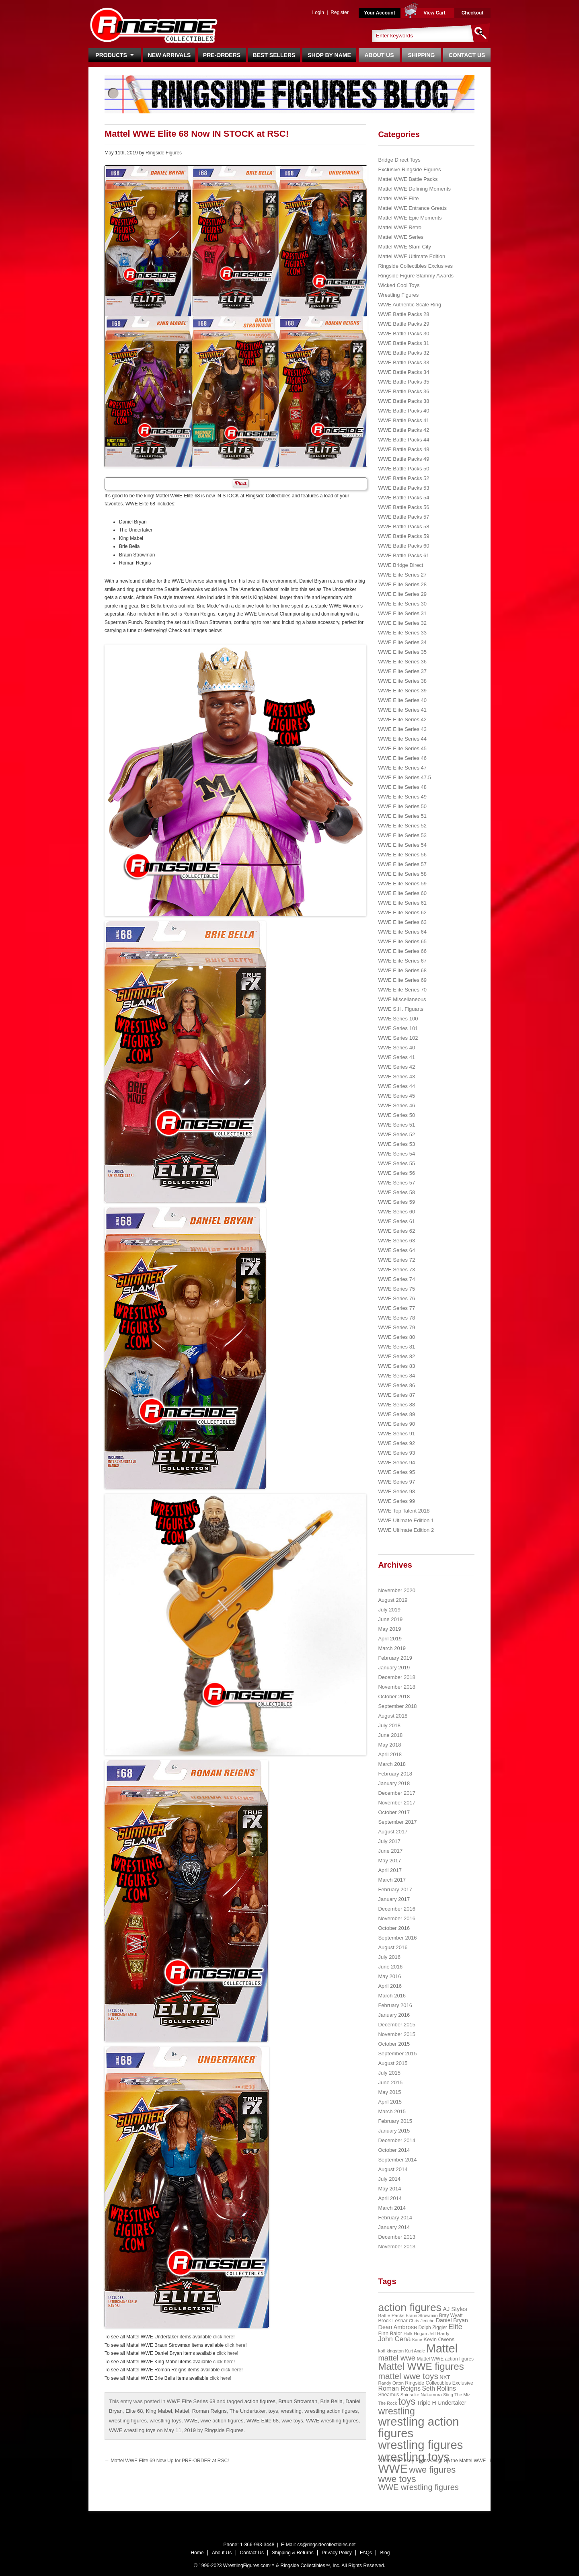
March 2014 (392, 2208)
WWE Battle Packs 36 (403, 391)
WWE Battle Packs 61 (403, 555)
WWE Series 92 (396, 1443)
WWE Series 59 (396, 1202)
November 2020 (396, 1590)
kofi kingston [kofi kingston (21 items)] (391, 2350)
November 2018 (396, 1687)
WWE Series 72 (396, 1260)
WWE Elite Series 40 (402, 700)
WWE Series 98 (396, 1491)
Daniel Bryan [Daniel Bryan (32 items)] (452, 2320)
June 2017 (390, 1851)
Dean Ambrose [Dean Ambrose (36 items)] (397, 2327)
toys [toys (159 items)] (407, 2401)
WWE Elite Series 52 (402, 826)
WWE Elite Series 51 (402, 816)
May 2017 (389, 1861)
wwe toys (292, 2421)
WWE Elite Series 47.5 (404, 777)
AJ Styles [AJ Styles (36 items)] (455, 2309)
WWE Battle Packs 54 (403, 498)
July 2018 (389, 1725)
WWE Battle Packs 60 (403, 546)
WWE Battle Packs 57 (403, 517)
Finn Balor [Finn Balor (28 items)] (390, 2333)
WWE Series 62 (396, 1231)
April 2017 (390, 1870)
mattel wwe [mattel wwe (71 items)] (396, 2358)
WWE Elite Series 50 (402, 806)
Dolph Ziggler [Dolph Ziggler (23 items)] (432, 2327)
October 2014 (394, 2150)
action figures (259, 2401)
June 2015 (390, 2082)
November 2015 (396, 2034)
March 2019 (392, 1648)
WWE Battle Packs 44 (403, 440)
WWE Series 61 (396, 1221)
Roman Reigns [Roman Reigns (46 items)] (399, 2388)
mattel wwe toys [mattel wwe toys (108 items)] (408, 2376)
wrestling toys (165, 2421)
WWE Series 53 (396, 1144)
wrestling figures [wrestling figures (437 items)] (420, 2444)
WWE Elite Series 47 (402, 768)
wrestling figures (128, 2421)
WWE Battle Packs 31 (403, 343)
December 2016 (396, 1909)
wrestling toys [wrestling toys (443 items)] (414, 2456)
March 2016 (392, 1996)
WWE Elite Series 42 (402, 719)
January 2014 (394, 2227)
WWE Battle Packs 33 (403, 362)
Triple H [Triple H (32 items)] (426, 2402)
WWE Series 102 (398, 1038)
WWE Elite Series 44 (402, 739)
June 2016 (390, 1967)
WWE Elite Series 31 (402, 613)
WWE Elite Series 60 (402, 893)
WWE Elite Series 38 (402, 681)
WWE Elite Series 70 (402, 990)
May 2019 (389, 1629)
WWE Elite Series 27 (402, 575)
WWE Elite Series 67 (402, 961)
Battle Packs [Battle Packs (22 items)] (391, 2315)
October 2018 (394, 1696)
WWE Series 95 (396, 1472)
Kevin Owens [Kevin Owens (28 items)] (438, 2339)
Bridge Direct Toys (399, 160)
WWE (190, 2421)
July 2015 (389, 2073)
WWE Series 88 (396, 1405)
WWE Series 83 (396, 1366)
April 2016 (390, 1986)
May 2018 (389, 1745)
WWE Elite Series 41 (402, 710)
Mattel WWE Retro (399, 227)
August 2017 (392, 1832)
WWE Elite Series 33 (402, 633)
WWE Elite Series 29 (402, 594)
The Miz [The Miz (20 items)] (462, 2394)
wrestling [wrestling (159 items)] (396, 2411)
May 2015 (389, 2092)
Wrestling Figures (398, 295)
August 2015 (392, 2063)
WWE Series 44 (396, 1086)
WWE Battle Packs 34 (403, 372)
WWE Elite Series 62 (402, 912)
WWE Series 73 (396, 1269)
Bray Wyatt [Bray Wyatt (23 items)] (451, 2315)
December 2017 (396, 1793)
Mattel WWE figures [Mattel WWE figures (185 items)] (421, 2366)
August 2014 (392, 2169)
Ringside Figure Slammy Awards (416, 276)
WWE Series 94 (396, 1462)
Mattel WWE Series (400, 237)
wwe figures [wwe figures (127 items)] (432, 2470)
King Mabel (159, 2411)
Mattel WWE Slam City (404, 247)
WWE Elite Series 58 (402, 874)
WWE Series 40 (396, 1048)
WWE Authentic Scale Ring (409, 305)
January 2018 (394, 1783)
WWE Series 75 (396, 1289)
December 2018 (396, 1677)
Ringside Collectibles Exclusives (415, 266)
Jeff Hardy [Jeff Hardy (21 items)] (438, 2333)
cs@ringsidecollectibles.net (326, 2544)
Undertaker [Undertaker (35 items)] (451, 2402)
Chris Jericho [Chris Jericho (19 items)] (422, 2320)
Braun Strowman (297, 2401)
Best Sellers (274, 55)
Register (340, 12)
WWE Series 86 (396, 1385)
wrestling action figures (330, 2411)
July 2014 (389, 2179)
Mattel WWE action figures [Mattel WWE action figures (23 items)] (445, 2359)
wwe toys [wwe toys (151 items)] (397, 2478)
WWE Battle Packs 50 (403, 469)
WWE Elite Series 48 (402, 787)
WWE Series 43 (396, 1077)
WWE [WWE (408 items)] (393, 2468)
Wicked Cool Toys (398, 285)
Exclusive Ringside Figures (409, 169)
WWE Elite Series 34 (402, 642)
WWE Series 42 (396, 1067)
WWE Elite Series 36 (402, 662)
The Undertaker (248, 2411)
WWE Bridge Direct (400, 565)
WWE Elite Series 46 (402, 758)
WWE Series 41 (396, 1057)
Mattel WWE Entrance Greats (412, 208)
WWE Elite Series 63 (402, 922)
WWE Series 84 (396, 1376)
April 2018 (390, 1754)
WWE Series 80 (396, 1337)
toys (273, 2411)
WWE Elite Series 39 (402, 691)
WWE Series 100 (398, 1019)
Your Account (379, 13)
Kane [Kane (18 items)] (417, 2339)
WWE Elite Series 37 (402, 671)
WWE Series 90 (396, 1424)
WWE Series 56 (396, 1173)
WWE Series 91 (396, 1434)
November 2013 (396, 2246)
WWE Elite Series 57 (402, 864)
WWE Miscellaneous (402, 999)
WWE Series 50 (396, 1115)
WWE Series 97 (396, 1482)
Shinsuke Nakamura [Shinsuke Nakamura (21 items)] (421, 2394)
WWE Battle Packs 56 (403, 507)
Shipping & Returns (292, 2552)
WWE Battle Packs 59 (403, 536)
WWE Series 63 (396, 1241)
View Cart (434, 13)
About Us (379, 55)
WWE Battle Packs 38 (403, 401)
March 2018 (392, 1764)
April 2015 (390, 2102)
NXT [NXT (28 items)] (444, 2377)
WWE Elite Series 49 (402, 797)
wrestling (291, 2411)
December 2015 (396, 2025)
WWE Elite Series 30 (402, 604)
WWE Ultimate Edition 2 (406, 1530)
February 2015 (395, 2121)
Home (197, 2552)
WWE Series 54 (396, 1154)
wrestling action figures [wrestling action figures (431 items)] (418, 2427)
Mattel (182, 2411)
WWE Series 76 (396, 1298)
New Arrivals (169, 55)
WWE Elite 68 (262, 2421)
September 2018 (397, 1706)
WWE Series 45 (396, 1096)
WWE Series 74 (396, 1279)
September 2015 (397, 2054)
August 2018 (392, 1716)
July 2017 (389, 1841)
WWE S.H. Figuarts (400, 1009)
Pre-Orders (221, 55)
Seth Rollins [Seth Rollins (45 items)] (439, 2388)
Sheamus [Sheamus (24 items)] (388, 2394)
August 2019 (392, 1600)
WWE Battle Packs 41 (403, 420)
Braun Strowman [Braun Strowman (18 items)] (421, 2315)
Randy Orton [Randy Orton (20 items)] (391, 2383)
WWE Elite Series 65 (402, 941)
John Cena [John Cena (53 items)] (394, 2339)
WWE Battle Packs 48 (403, 449)
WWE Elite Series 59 (402, 884)
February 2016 (395, 2005)
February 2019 (395, 1658)
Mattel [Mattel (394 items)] (442, 2348)
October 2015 (394, 2044)
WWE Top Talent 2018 (403, 1511)
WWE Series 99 (396, 1501)
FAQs (366, 2552)
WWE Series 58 (396, 1192)
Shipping (421, 55)
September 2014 (397, 2160)
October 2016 (394, 1928)
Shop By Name (329, 55)
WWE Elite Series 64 (402, 932)
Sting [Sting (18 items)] (448, 2394)
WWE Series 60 (396, 1212)
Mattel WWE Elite (398, 198)
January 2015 (394, 2131)
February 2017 (395, 1889)
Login (318, 12)
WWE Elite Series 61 (402, 903)
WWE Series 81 (396, 1347)
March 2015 (392, 2111)
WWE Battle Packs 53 (403, 488)
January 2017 (394, 1899)
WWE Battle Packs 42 (403, 430)
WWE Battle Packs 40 (403, 411)
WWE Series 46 (396, 1105)
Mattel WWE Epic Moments (409, 218)
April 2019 (390, 1639)
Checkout (473, 13)
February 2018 (395, 1774)
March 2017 (392, 1880)
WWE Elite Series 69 (402, 980)
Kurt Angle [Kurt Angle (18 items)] (415, 2350)
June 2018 (390, 1735)
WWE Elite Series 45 (402, 748)
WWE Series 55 (396, 1163)
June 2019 (390, 1619)
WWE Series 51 (396, 1125)
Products (114, 55)
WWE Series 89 (396, 1414)
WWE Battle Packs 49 (403, 459)
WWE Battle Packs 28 (403, 314)
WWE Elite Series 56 (402, 855)
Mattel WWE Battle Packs (407, 179)
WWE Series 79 (396, 1327)
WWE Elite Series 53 (402, 835)
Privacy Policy (337, 2552)
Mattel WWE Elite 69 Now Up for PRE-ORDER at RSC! (167, 2460)
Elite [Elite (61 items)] (455, 2327)
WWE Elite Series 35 (402, 652)
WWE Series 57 (396, 1183)
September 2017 (397, 1822)
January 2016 (394, 2015)
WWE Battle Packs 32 (403, 353)
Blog (385, 2552)
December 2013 (396, 2237)
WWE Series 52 (396, 1134)
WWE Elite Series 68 (191, 2401)
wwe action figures (222, 2421)
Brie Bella (331, 2401)
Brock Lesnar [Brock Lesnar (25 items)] (392, 2321)
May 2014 (389, 2189)
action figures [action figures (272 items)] (409, 2307)
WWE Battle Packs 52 (403, 478)
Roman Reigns (209, 2411)
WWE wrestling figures (332, 2421)
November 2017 (396, 1803)
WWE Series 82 (396, 1356)
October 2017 (394, 1812)
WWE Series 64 (396, 1250)
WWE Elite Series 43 (402, 729)
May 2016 (389, 1976)
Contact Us (467, 55)
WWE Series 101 (398, 1028)
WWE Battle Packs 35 (403, 382)
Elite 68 (134, 2411)
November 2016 (396, 1918)
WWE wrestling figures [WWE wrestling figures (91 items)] (418, 2487)
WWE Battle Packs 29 (403, 324)
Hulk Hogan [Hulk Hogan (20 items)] (415, 2333)
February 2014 (395, 2218)
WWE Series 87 (396, 1395)
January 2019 (394, 1668)
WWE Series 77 (396, 1308)
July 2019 (389, 1610)
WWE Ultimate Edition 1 (406, 1520)
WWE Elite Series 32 (402, 623)
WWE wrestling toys (132, 2430)
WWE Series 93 (396, 1453)
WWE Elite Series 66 (402, 951)
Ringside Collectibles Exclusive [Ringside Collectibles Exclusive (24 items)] (439, 2383)
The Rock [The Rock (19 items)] (387, 2403)
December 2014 (396, 2140)
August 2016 (392, 1947)
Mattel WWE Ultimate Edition (411, 256)
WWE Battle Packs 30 (403, 333)
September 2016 (397, 1938)
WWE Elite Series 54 (402, 845)
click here (223, 2337)
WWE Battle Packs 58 (403, 526)
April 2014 (390, 2198)
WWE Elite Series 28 (402, 584)
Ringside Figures (164, 153)
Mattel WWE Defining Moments (414, 189)
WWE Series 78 (396, 1318)
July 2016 (389, 1957)
